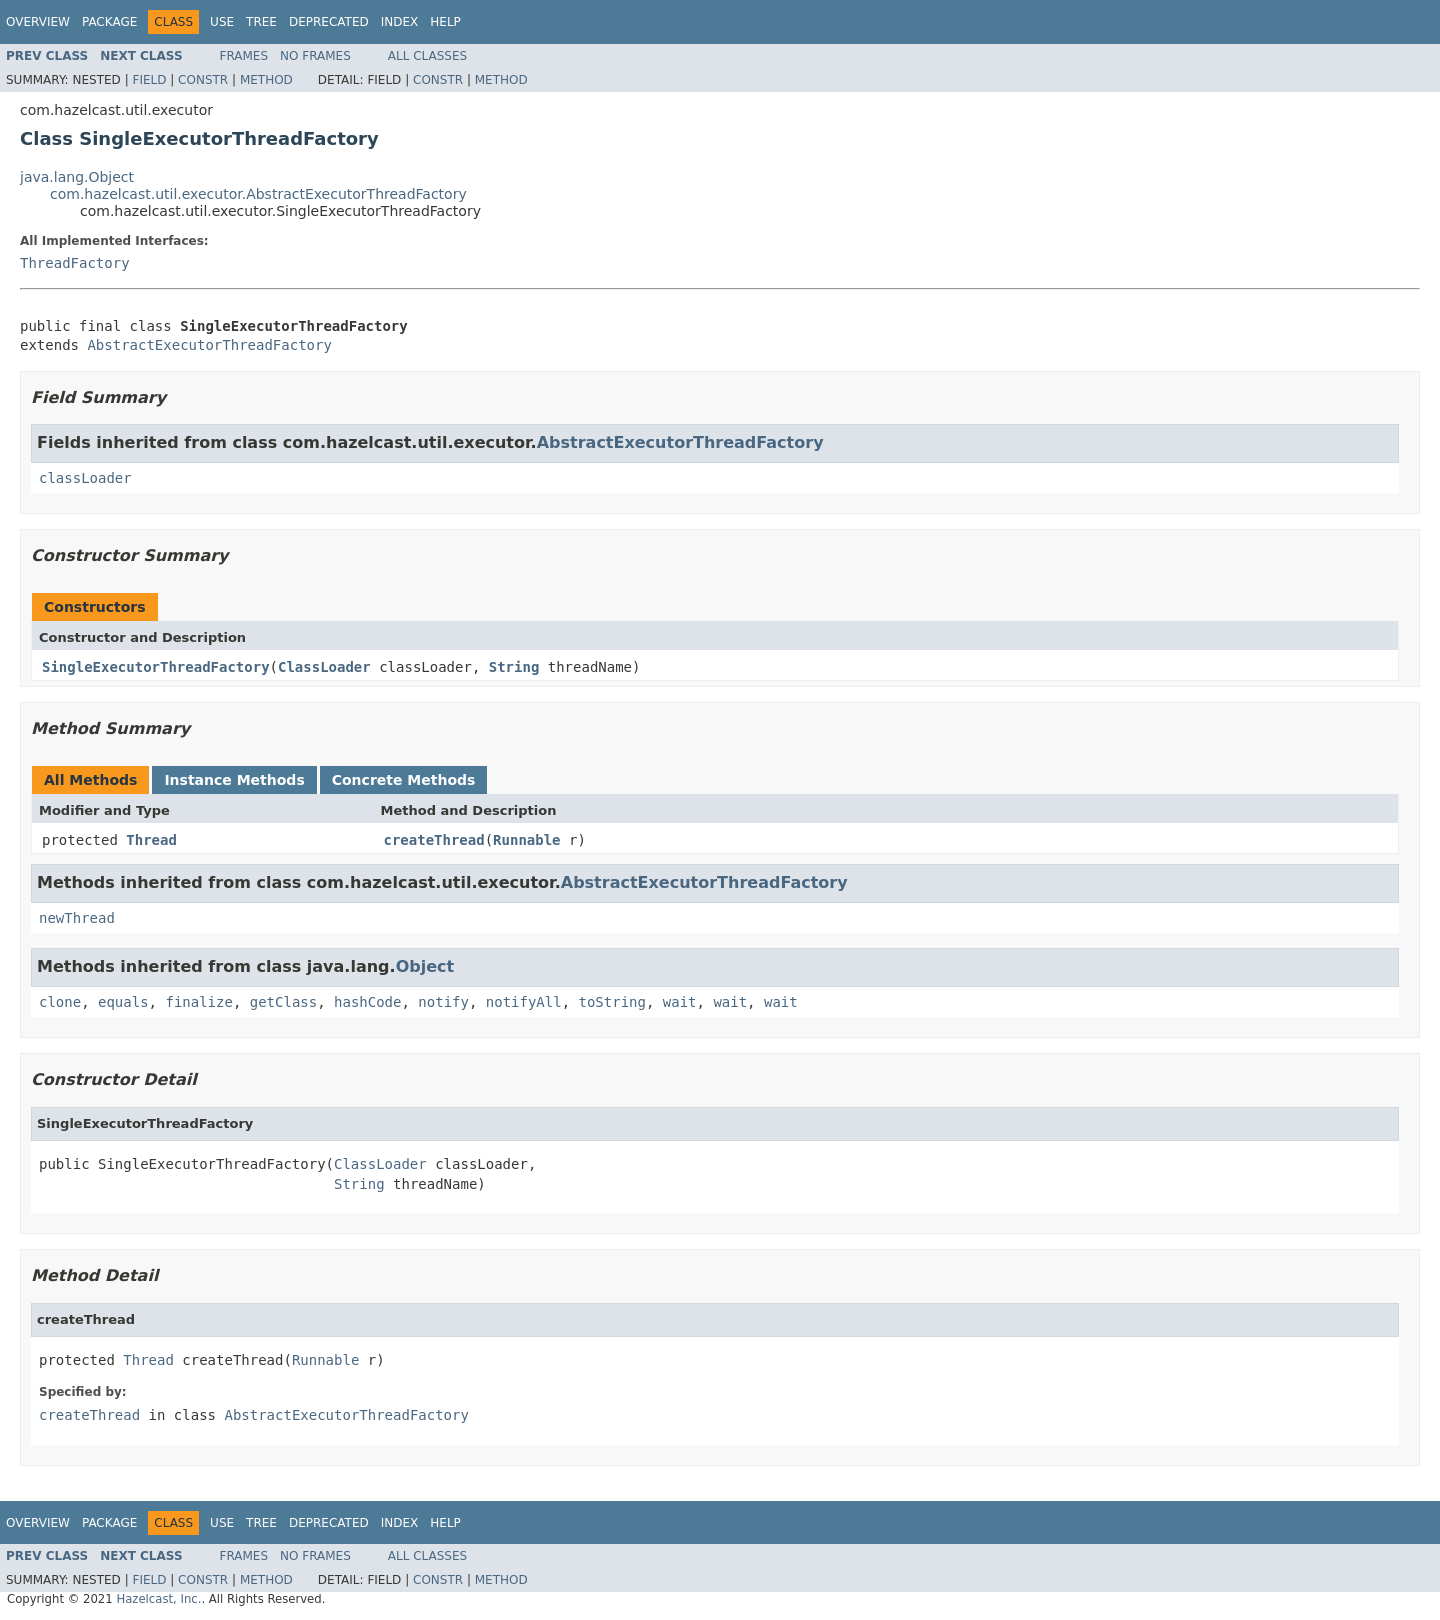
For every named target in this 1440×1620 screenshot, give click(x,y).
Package (109, 22)
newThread (77, 918)
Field (149, 80)
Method (266, 80)
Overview (38, 22)
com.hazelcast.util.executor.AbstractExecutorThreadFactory (258, 194)
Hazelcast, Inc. (158, 1599)
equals (123, 1002)
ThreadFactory (75, 263)
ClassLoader (324, 667)
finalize (198, 1002)
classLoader (85, 478)
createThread (434, 840)
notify (443, 1002)
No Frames (315, 56)
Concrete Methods (404, 780)
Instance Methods (234, 780)
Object (425, 966)
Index (400, 22)
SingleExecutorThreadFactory (156, 667)
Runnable (526, 840)
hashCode (367, 1002)
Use (222, 22)
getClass (283, 1002)
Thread (151, 840)
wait (680, 1002)
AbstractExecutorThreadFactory (209, 345)
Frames (244, 56)
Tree (261, 22)
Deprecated (329, 22)
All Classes (427, 56)
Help (445, 22)
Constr (203, 80)
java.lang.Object (77, 177)
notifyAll (524, 1002)
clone (60, 1002)
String (514, 667)
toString (612, 1002)
